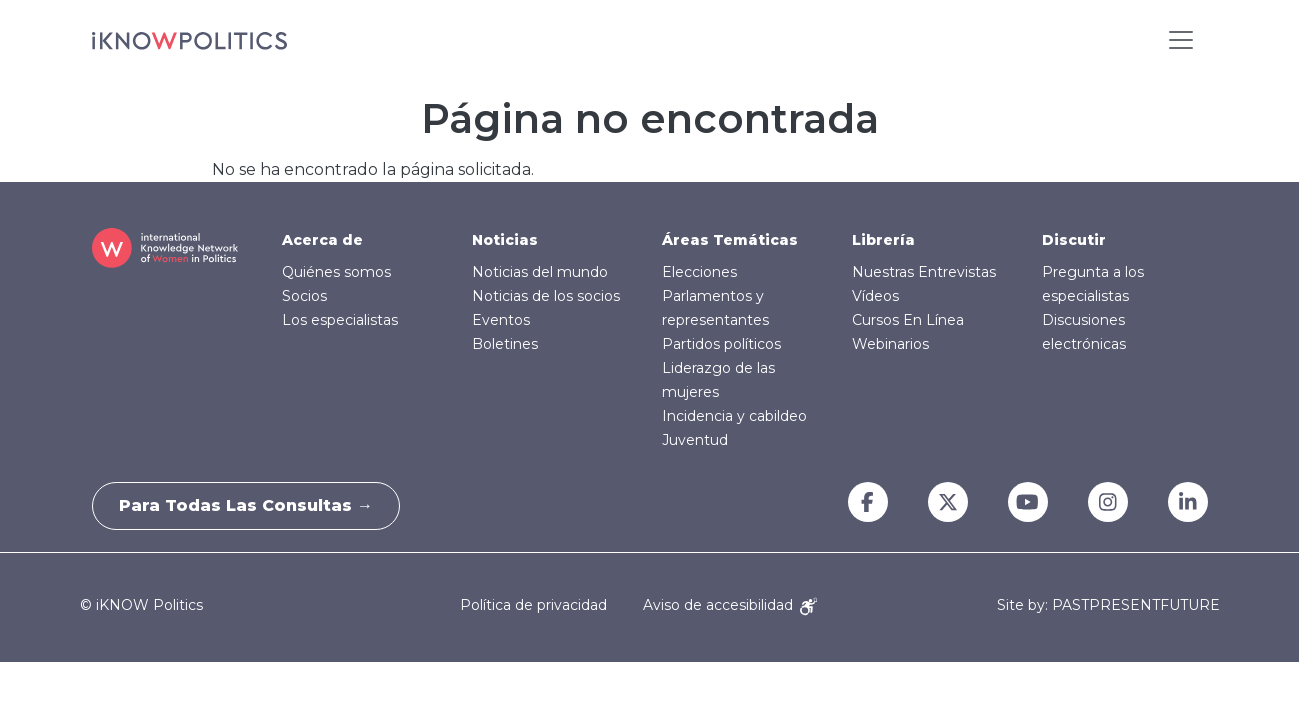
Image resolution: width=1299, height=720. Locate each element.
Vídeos (875, 296)
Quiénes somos (336, 272)
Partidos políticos (721, 344)
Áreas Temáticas (730, 240)
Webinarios (890, 344)
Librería (883, 240)
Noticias (505, 240)
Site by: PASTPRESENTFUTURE (1108, 605)
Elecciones (699, 272)
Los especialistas (340, 320)
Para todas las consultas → (250, 505)
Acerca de (322, 240)
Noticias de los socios (546, 296)
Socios (304, 296)
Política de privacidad (533, 605)
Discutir (1074, 240)
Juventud (695, 440)
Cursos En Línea (908, 320)
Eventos (501, 320)
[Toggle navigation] (1181, 40)
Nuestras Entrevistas (924, 272)
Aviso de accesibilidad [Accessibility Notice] (730, 605)
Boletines (505, 344)
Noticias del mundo (540, 272)
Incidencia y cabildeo (734, 416)
